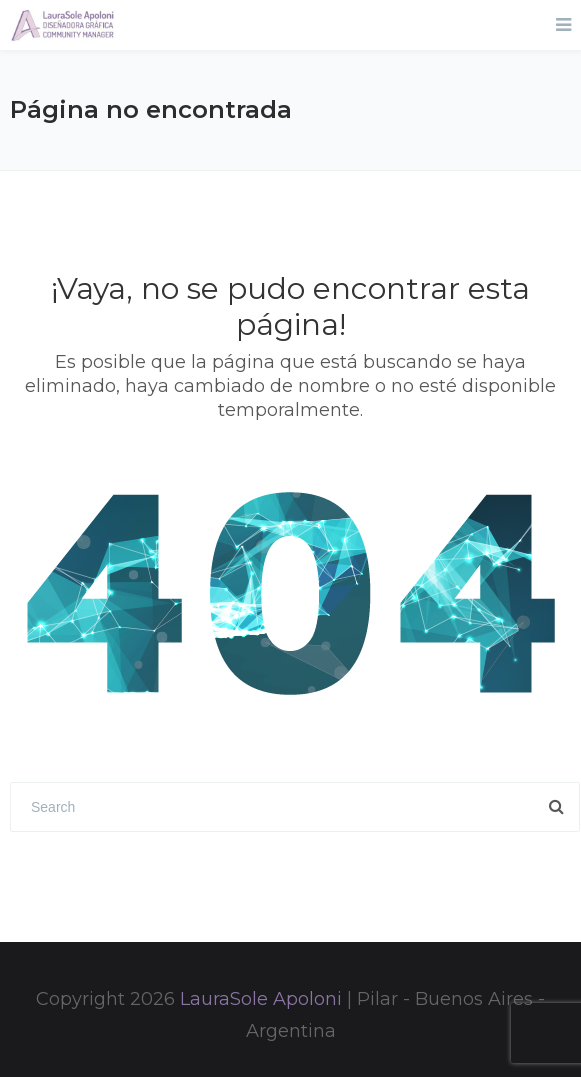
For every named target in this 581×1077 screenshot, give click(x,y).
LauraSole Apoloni (261, 999)
